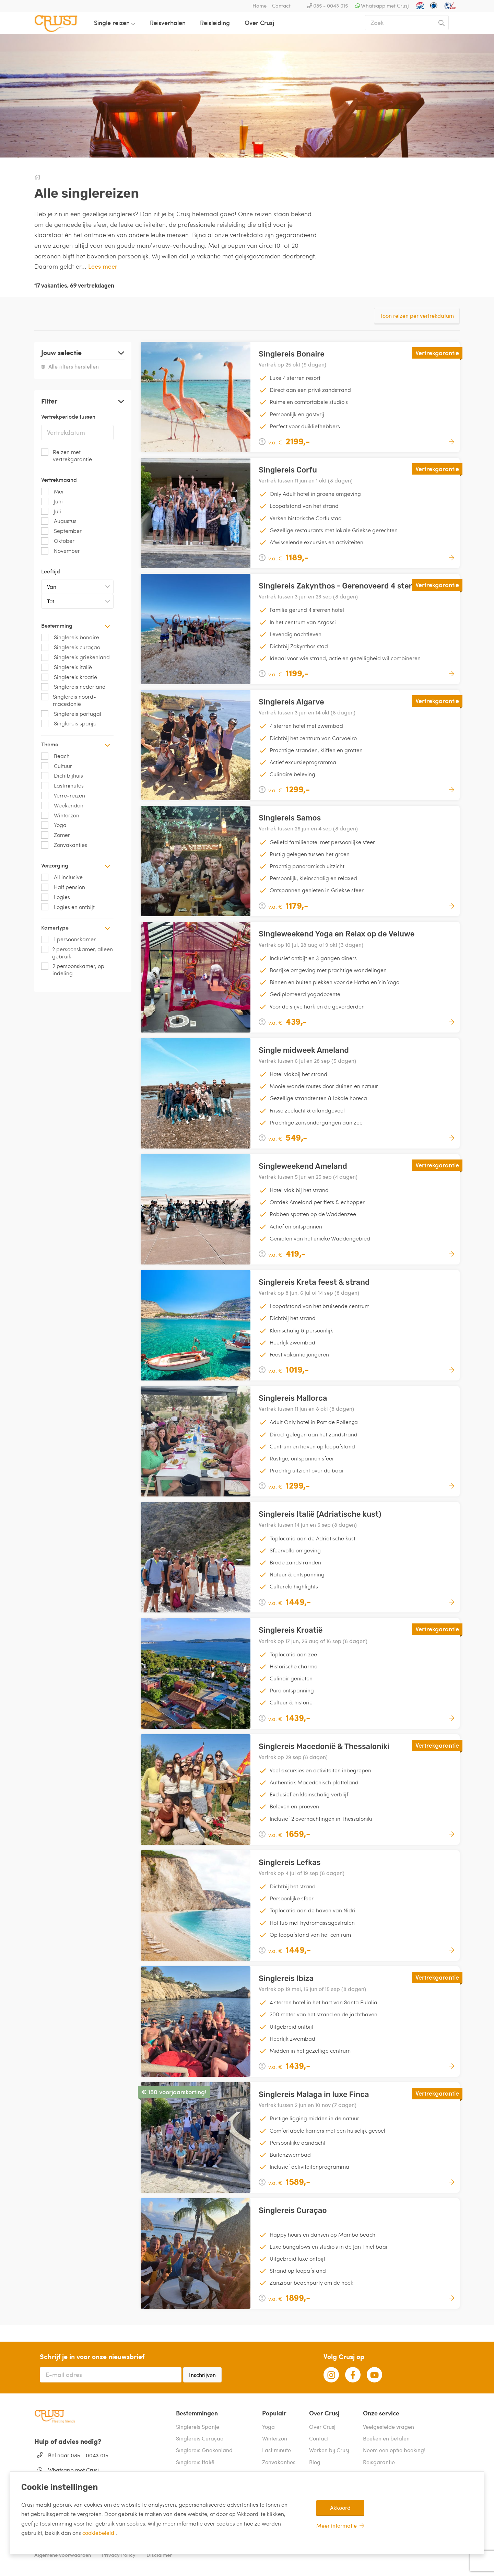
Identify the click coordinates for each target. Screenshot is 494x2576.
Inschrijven (202, 2374)
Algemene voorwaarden (62, 2554)
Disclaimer (159, 2554)
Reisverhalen (168, 22)
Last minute (276, 2449)
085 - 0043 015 (330, 5)
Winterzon (274, 2438)
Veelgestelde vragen (388, 2426)
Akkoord (340, 2507)
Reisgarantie (379, 2462)
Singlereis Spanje (197, 2426)
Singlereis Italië (195, 2462)
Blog (314, 2462)
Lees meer (102, 266)
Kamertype (75, 927)
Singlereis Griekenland (204, 2449)
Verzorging (75, 865)
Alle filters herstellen (70, 366)
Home (259, 5)
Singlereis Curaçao (199, 2438)
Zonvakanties (278, 2462)
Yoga (268, 2426)
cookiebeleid (99, 2532)
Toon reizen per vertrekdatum (417, 315)
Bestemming (75, 625)
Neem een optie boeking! (394, 2449)
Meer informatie (336, 2525)
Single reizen (112, 22)
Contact (281, 5)
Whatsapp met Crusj (385, 5)
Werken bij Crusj (329, 2449)
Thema (75, 744)
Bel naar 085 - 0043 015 (78, 2455)
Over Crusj (259, 22)
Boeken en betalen (386, 2438)
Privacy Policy (119, 2554)
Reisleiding (215, 22)
